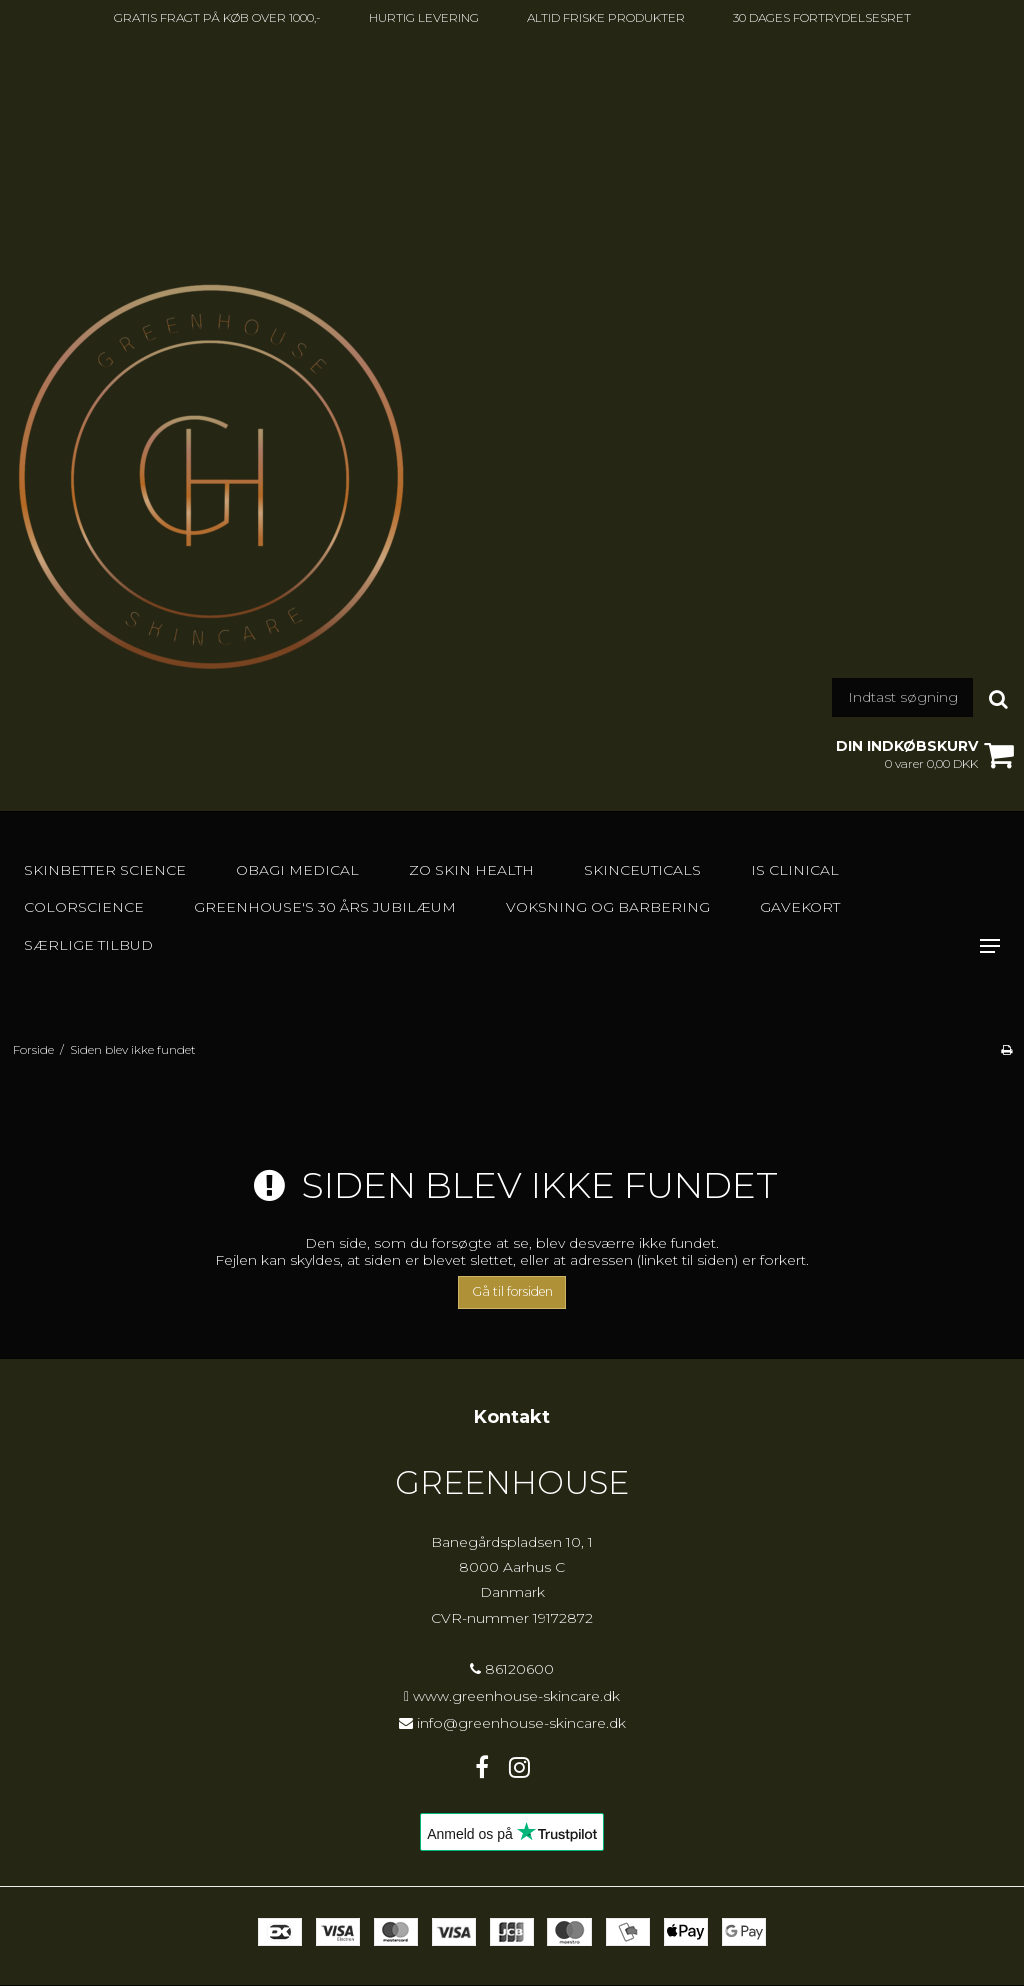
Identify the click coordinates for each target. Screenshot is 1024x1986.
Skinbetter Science (105, 870)
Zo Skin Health (471, 870)
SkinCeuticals (642, 870)
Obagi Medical (297, 870)
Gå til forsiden (512, 1291)
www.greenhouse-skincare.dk (516, 1696)
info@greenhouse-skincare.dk (521, 1723)
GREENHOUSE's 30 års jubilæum (325, 907)
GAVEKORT (800, 907)
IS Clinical (795, 870)
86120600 (512, 1669)
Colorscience (84, 907)
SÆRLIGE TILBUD (88, 945)
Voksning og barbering (608, 907)
